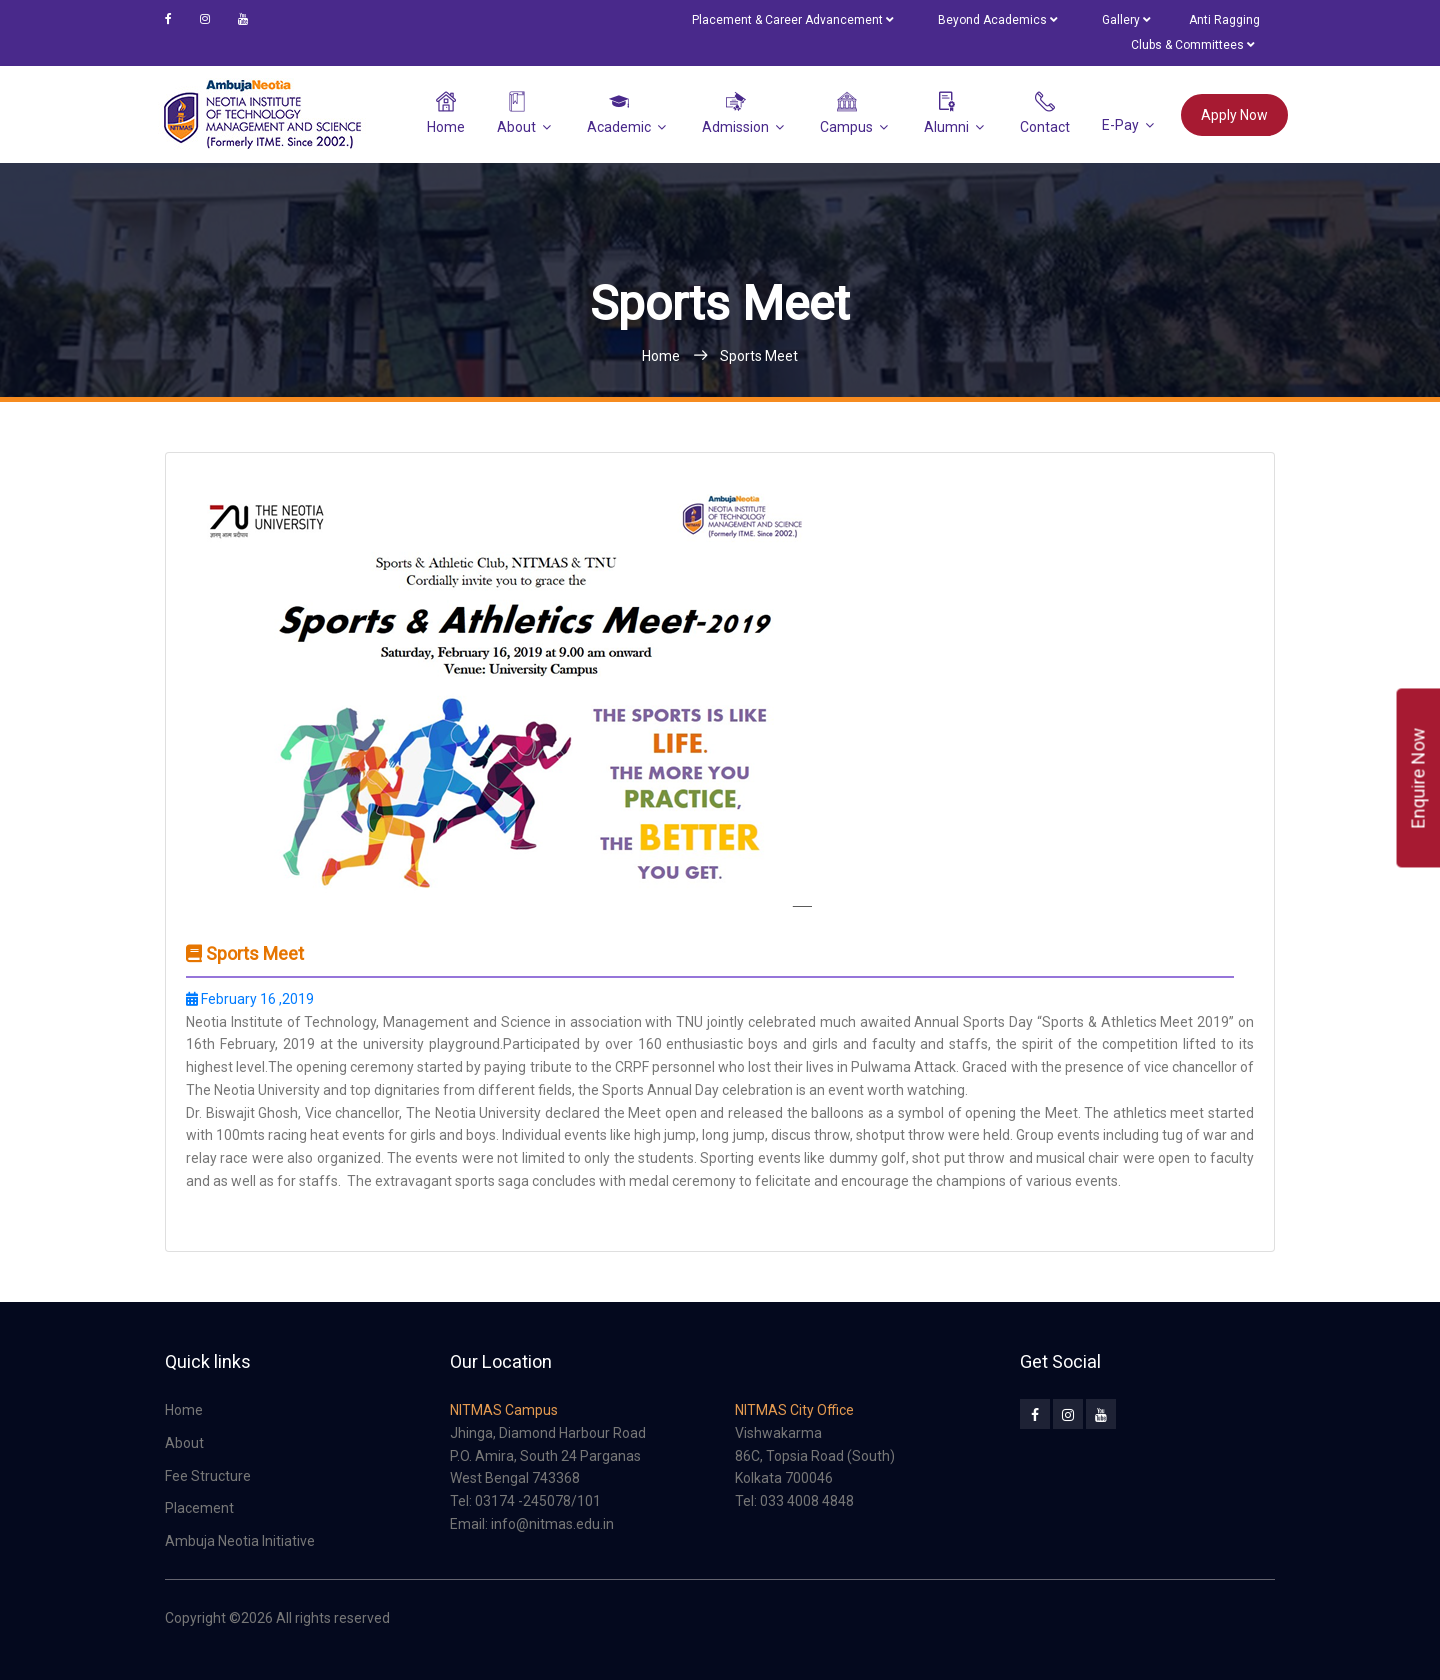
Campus (846, 113)
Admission (735, 113)
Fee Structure (208, 1476)
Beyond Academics (997, 20)
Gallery (1126, 20)
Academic (619, 113)
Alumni (946, 113)
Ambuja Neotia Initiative (240, 1541)
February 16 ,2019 (250, 999)
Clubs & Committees (1192, 45)
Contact (1045, 113)
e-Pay (1120, 124)
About (516, 113)
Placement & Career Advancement (792, 20)
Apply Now (1234, 115)
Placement (199, 1508)
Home (446, 113)
